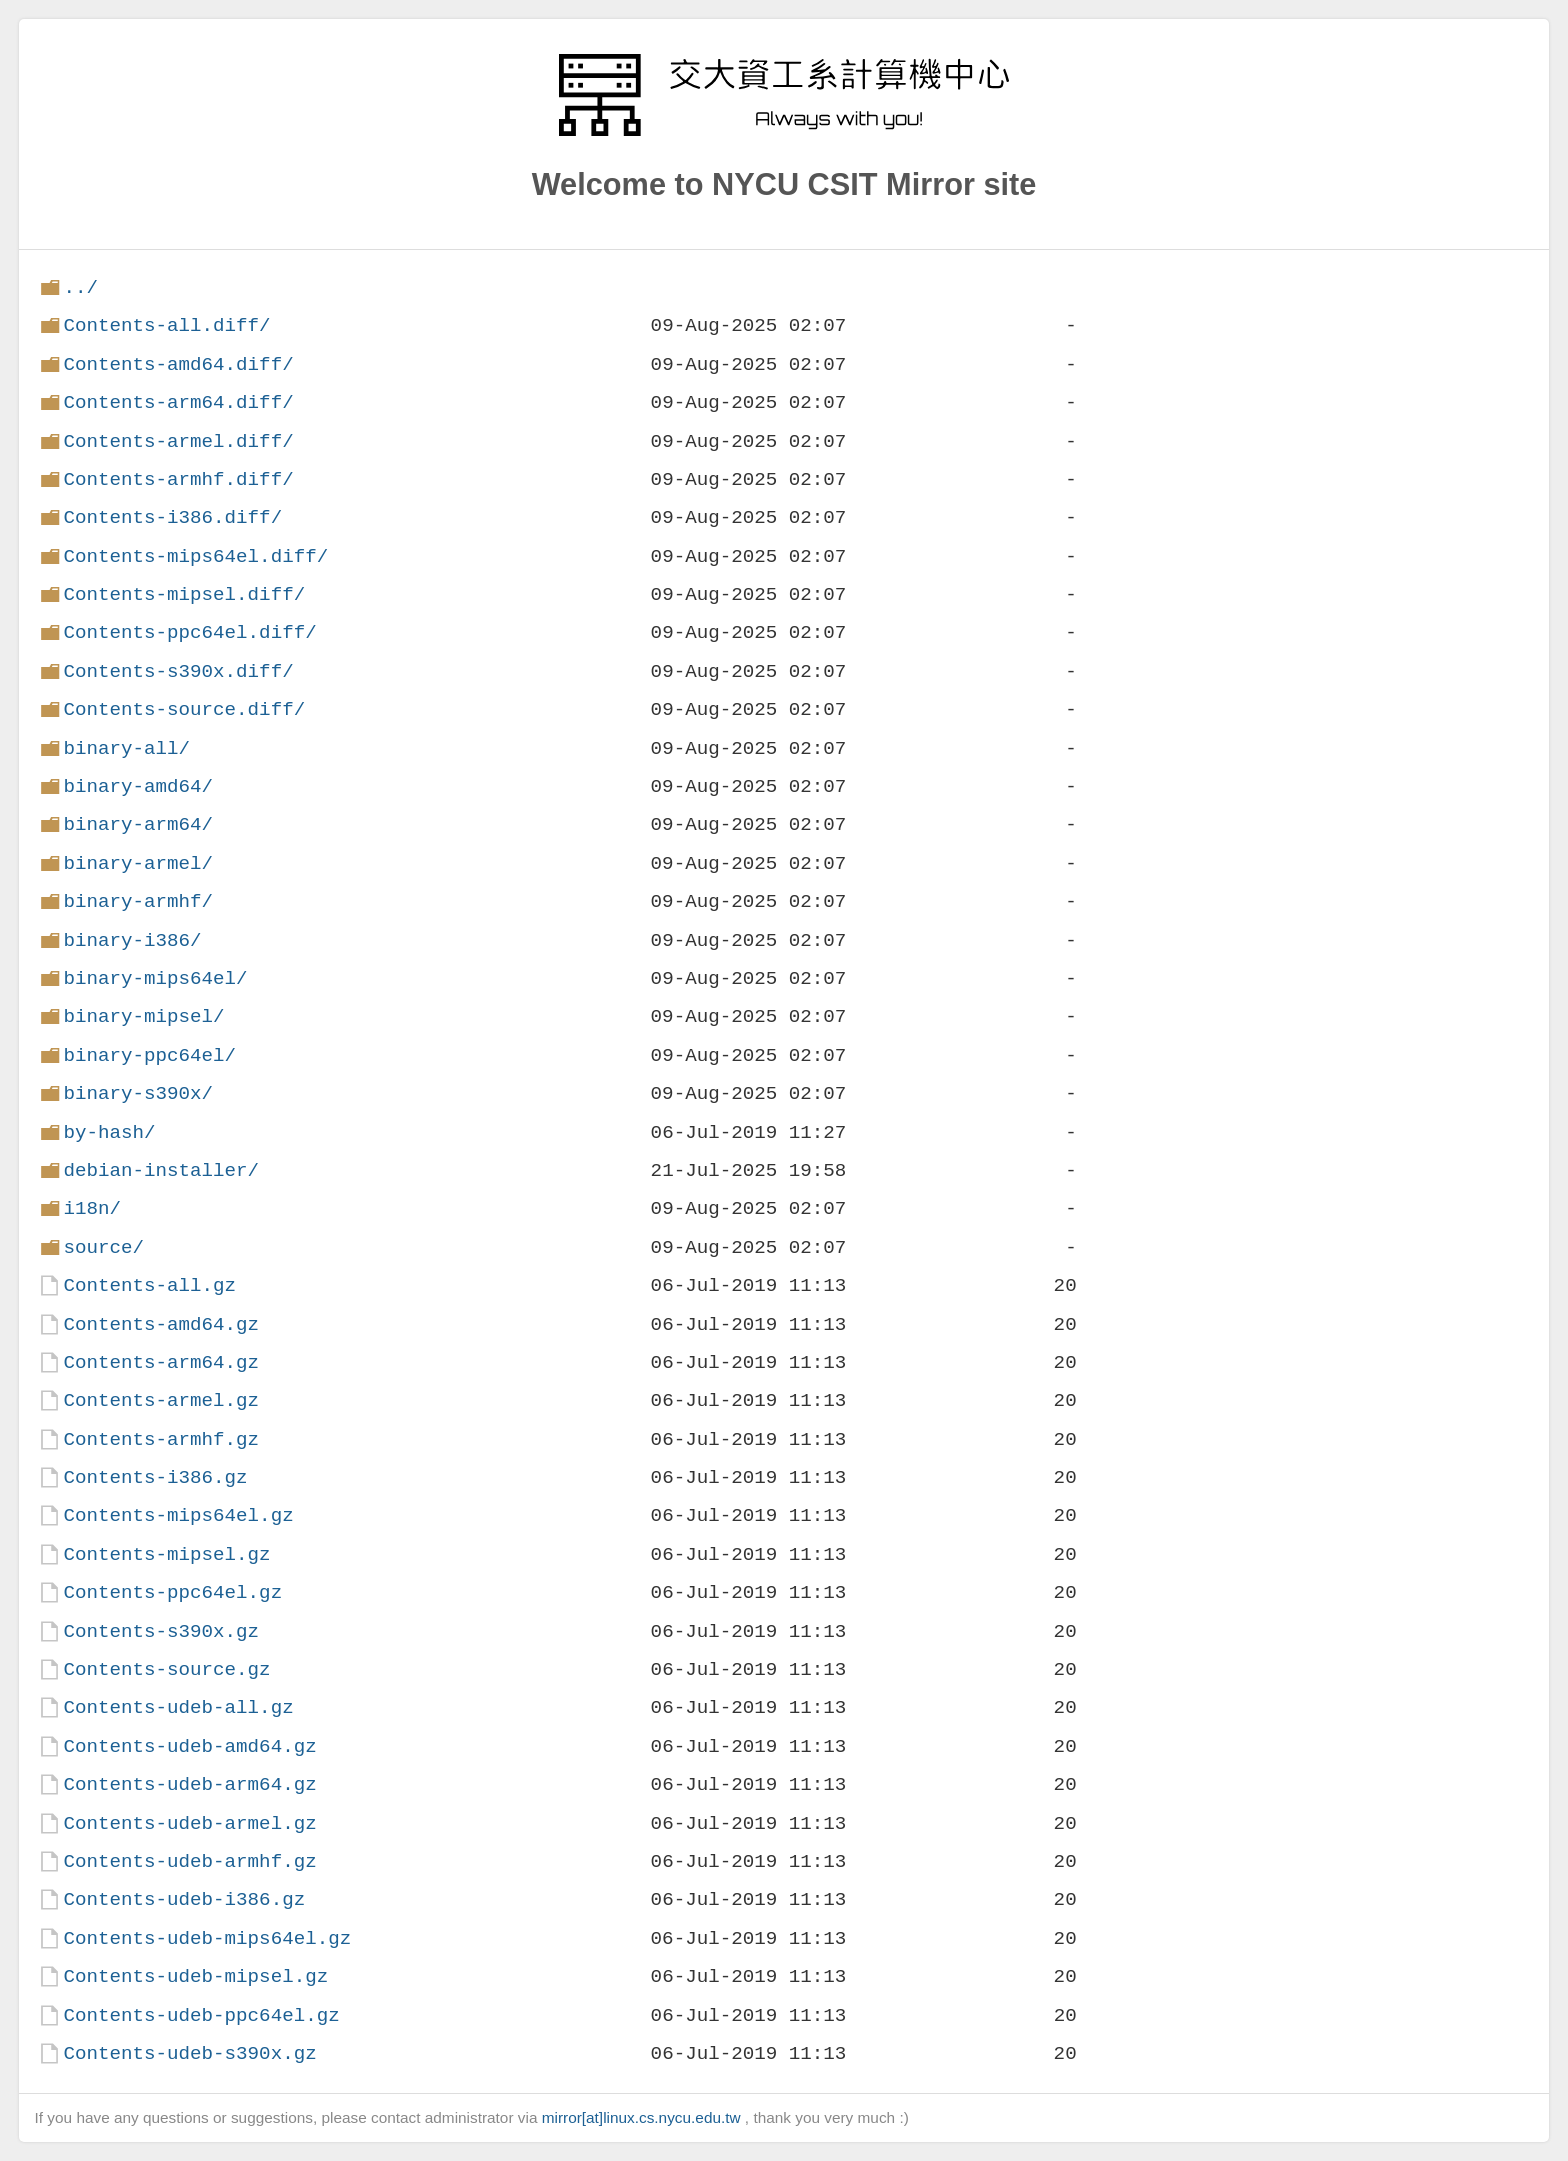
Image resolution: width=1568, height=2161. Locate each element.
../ (80, 287)
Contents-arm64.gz (161, 1362)
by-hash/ (109, 1132)
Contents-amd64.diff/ (178, 364)
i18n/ (92, 1208)
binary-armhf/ (138, 901)
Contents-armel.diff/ (178, 441)
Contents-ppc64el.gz (172, 1592)
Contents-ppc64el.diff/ (189, 632)
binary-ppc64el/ (149, 1055)
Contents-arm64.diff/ (178, 402)
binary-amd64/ (138, 786)
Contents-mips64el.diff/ (195, 556)
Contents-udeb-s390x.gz (189, 2053)
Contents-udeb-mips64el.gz (207, 1938)
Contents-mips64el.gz (178, 1515)
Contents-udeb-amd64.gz (189, 1746)
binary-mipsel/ (143, 1016)
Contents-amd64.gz (161, 1324)
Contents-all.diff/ (166, 325)
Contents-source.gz (166, 1669)
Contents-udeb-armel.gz (189, 1823)
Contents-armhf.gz (161, 1439)
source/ (103, 1247)
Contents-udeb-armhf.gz (189, 1861)
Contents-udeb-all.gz (178, 1707)
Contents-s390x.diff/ (178, 671)
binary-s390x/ (138, 1093)
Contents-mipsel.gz (166, 1554)
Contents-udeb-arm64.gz (189, 1784)
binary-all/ (126, 748)
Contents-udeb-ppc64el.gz (201, 2015)
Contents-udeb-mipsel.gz (195, 1976)
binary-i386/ (132, 940)
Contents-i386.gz (155, 1477)
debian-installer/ (161, 1170)
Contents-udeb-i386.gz (184, 1899)
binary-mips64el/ (155, 978)
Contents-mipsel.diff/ (184, 594)
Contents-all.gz (149, 1285)
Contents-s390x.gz (161, 1631)
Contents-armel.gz (161, 1400)
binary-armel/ (138, 863)
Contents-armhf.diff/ (178, 479)
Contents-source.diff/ (184, 709)
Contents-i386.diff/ (172, 517)
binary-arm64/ (138, 824)
